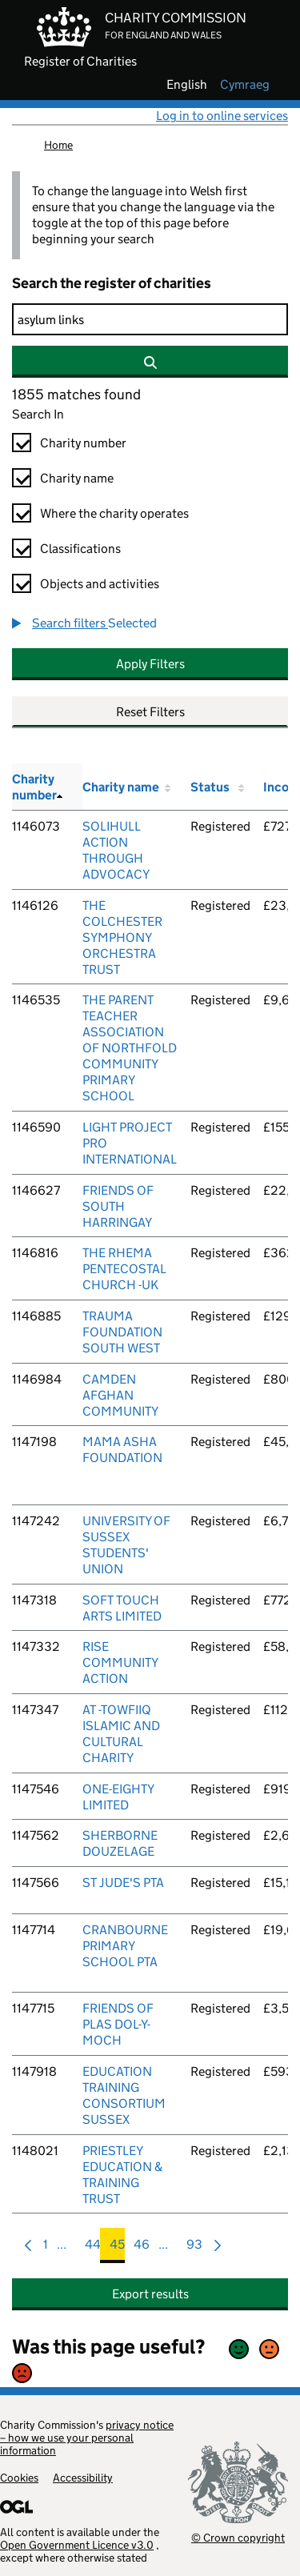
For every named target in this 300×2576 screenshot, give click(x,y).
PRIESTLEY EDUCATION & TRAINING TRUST (122, 2174)
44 (93, 2248)
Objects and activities (99, 583)
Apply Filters (150, 663)
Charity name (77, 478)
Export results (150, 2294)
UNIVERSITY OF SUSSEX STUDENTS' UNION (126, 1544)
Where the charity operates (114, 513)
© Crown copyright (238, 2537)
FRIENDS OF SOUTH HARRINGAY (118, 1206)
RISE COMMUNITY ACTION (120, 1662)
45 (117, 2248)
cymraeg (245, 85)
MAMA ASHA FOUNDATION (122, 1449)
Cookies (19, 2477)
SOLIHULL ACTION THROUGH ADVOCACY (116, 850)
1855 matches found (76, 395)
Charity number (83, 443)
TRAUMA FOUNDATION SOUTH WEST (122, 1332)
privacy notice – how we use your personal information (87, 2438)
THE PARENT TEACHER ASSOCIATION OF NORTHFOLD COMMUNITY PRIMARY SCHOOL (129, 1048)
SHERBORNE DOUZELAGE (120, 1843)
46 (142, 2248)
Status (210, 787)
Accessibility (83, 2477)
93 (194, 2248)
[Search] (150, 319)
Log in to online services (222, 115)
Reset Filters (150, 711)
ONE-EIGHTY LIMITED (118, 1797)
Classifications (80, 548)
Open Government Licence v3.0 (77, 2545)
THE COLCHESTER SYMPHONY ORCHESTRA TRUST (122, 937)
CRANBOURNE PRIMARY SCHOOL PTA (125, 1945)
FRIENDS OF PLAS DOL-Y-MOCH (118, 2024)
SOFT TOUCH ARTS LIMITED (122, 1608)
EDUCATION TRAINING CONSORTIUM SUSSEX (124, 2095)
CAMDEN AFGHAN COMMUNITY (120, 1395)
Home (58, 145)
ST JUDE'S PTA (123, 1882)
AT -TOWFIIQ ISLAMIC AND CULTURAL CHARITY (121, 1733)
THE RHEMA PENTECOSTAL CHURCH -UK (124, 1268)
